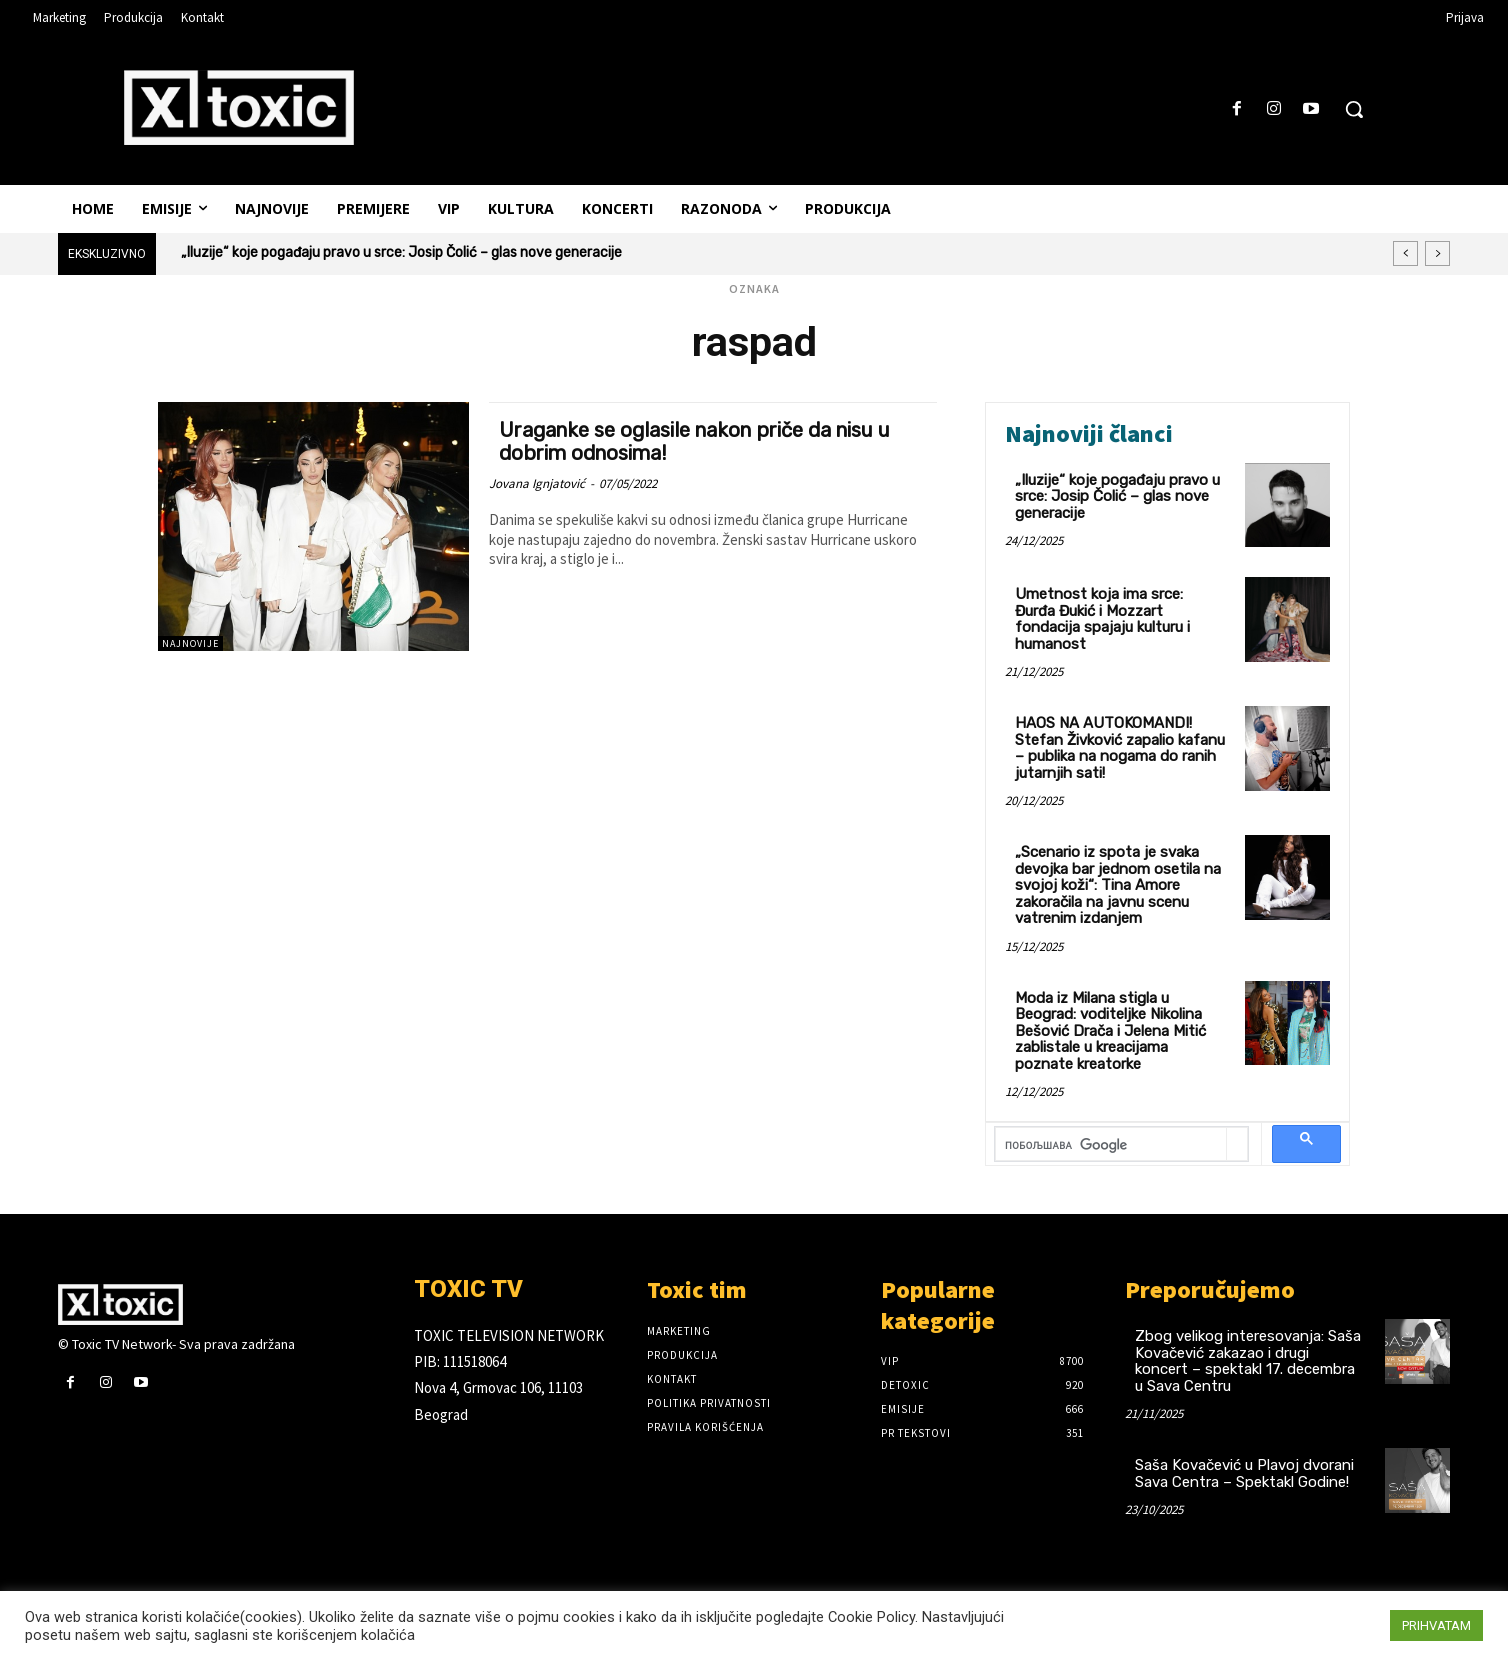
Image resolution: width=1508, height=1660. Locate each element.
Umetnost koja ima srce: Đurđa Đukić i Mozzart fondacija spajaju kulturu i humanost (1102, 619)
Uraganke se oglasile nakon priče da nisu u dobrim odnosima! (709, 441)
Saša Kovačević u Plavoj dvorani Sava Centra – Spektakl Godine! (1244, 1473)
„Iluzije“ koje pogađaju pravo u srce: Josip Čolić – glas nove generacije (401, 252)
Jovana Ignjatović (537, 483)
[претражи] (1111, 1145)
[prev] (1405, 253)
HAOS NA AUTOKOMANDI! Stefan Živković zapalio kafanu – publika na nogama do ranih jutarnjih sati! (1120, 748)
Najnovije (190, 643)
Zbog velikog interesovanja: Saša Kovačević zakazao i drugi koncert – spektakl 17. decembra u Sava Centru (1248, 1361)
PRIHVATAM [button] (1436, 1625)
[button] (1354, 109)
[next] (1437, 253)
